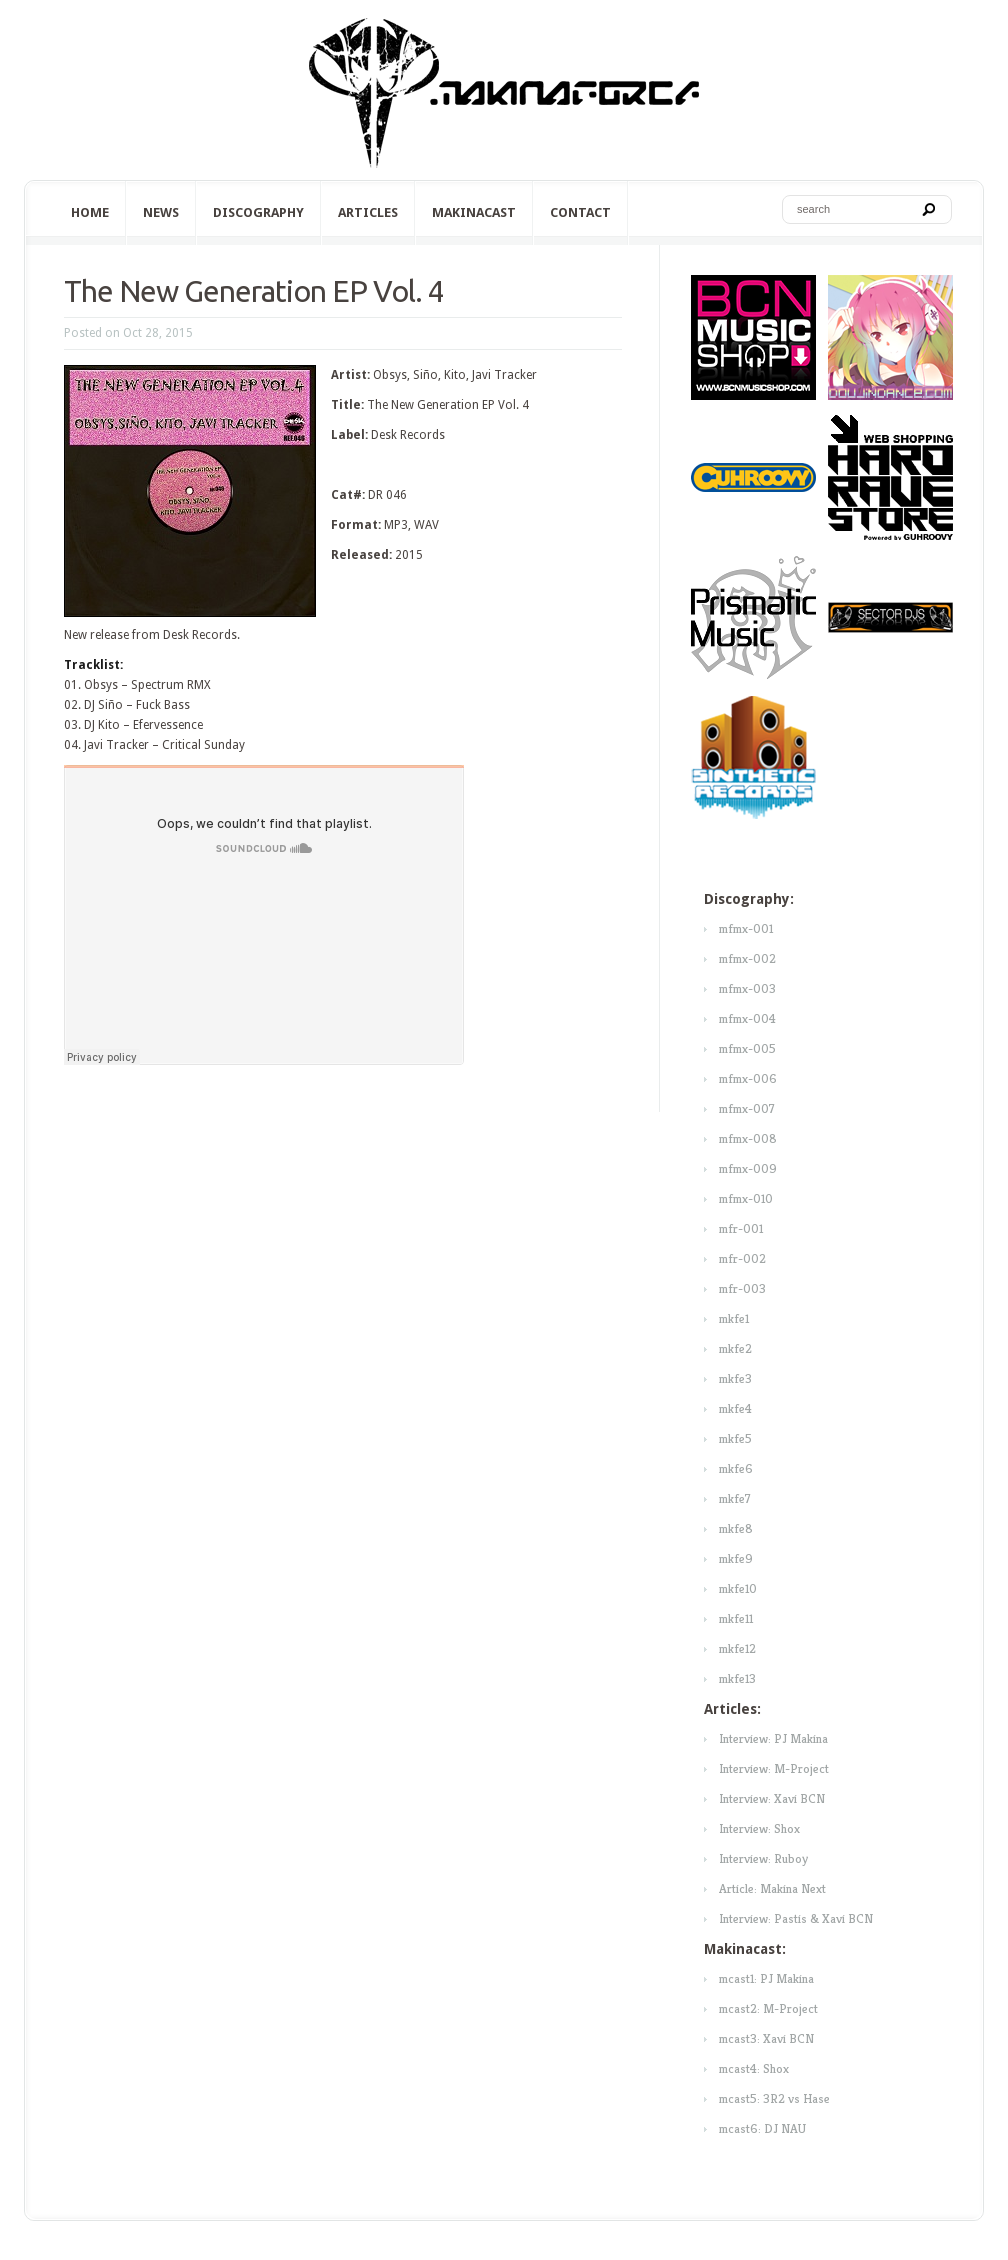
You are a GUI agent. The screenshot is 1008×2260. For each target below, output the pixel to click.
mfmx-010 (746, 1198)
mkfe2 (735, 1348)
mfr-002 (742, 1258)
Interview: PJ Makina (773, 1738)
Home (90, 212)
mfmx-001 (746, 928)
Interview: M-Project (774, 1768)
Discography (258, 212)
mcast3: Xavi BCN (766, 2038)
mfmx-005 (747, 1048)
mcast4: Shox (754, 2068)
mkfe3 (735, 1378)
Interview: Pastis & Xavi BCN (796, 1918)
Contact (580, 212)
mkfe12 (737, 1648)
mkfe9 (736, 1558)
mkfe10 (738, 1588)
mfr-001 (741, 1228)
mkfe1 (734, 1318)
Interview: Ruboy (763, 1858)
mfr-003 (742, 1288)
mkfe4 (735, 1408)
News (161, 212)
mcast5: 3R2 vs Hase (774, 2098)
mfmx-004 (747, 1018)
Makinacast (474, 212)
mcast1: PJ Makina (766, 1978)
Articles (368, 212)
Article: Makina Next (772, 1888)
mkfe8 (736, 1528)
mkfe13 (737, 1678)
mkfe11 (736, 1618)
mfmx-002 (747, 958)
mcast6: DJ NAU (762, 2128)
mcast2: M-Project (768, 2008)
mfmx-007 (747, 1108)
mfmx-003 (747, 988)
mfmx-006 (748, 1078)
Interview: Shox (759, 1828)
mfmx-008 (748, 1138)
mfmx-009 (748, 1168)
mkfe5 (735, 1438)
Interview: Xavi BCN (772, 1798)
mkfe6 (736, 1468)
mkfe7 (735, 1498)
